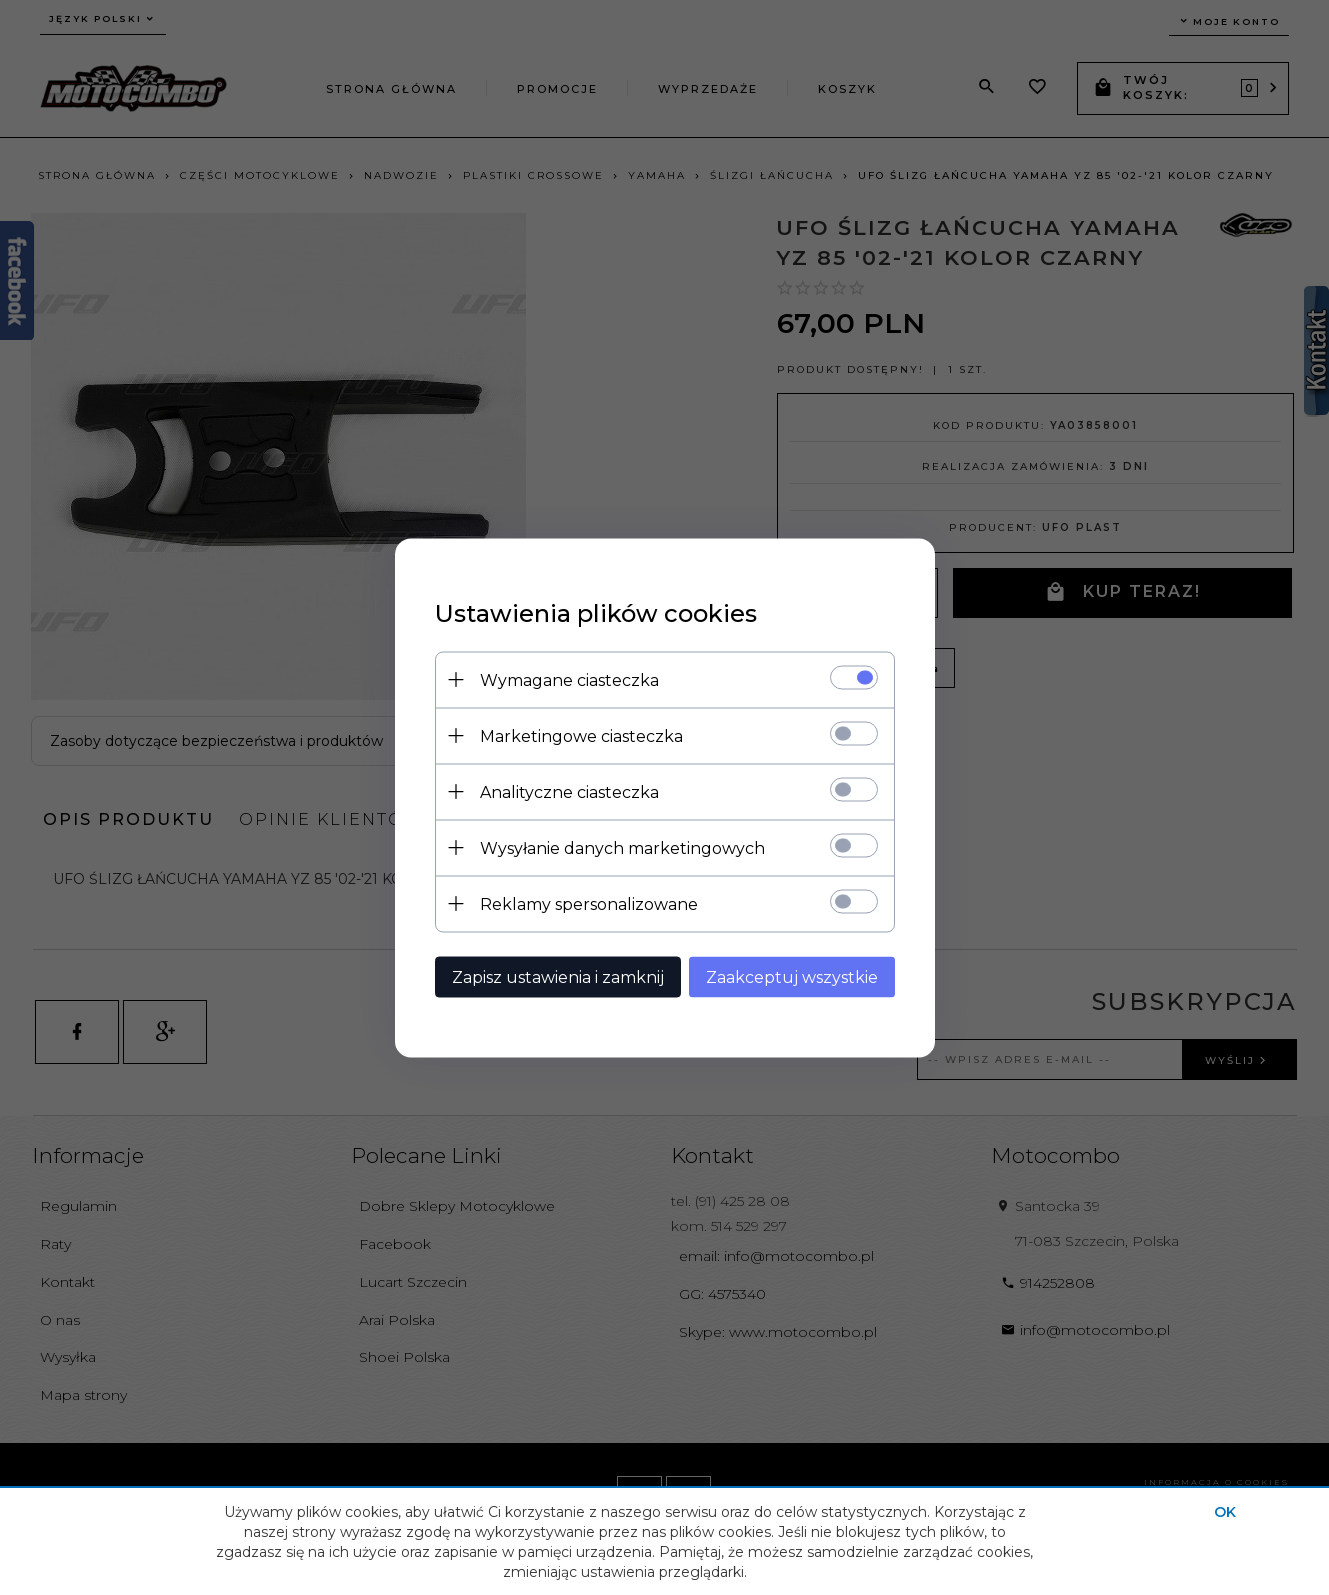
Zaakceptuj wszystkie (792, 976)
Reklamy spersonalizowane (589, 903)
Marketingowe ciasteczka (581, 735)
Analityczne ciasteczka (569, 791)
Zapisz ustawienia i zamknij (558, 976)
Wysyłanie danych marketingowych (622, 847)
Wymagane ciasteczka (569, 679)
